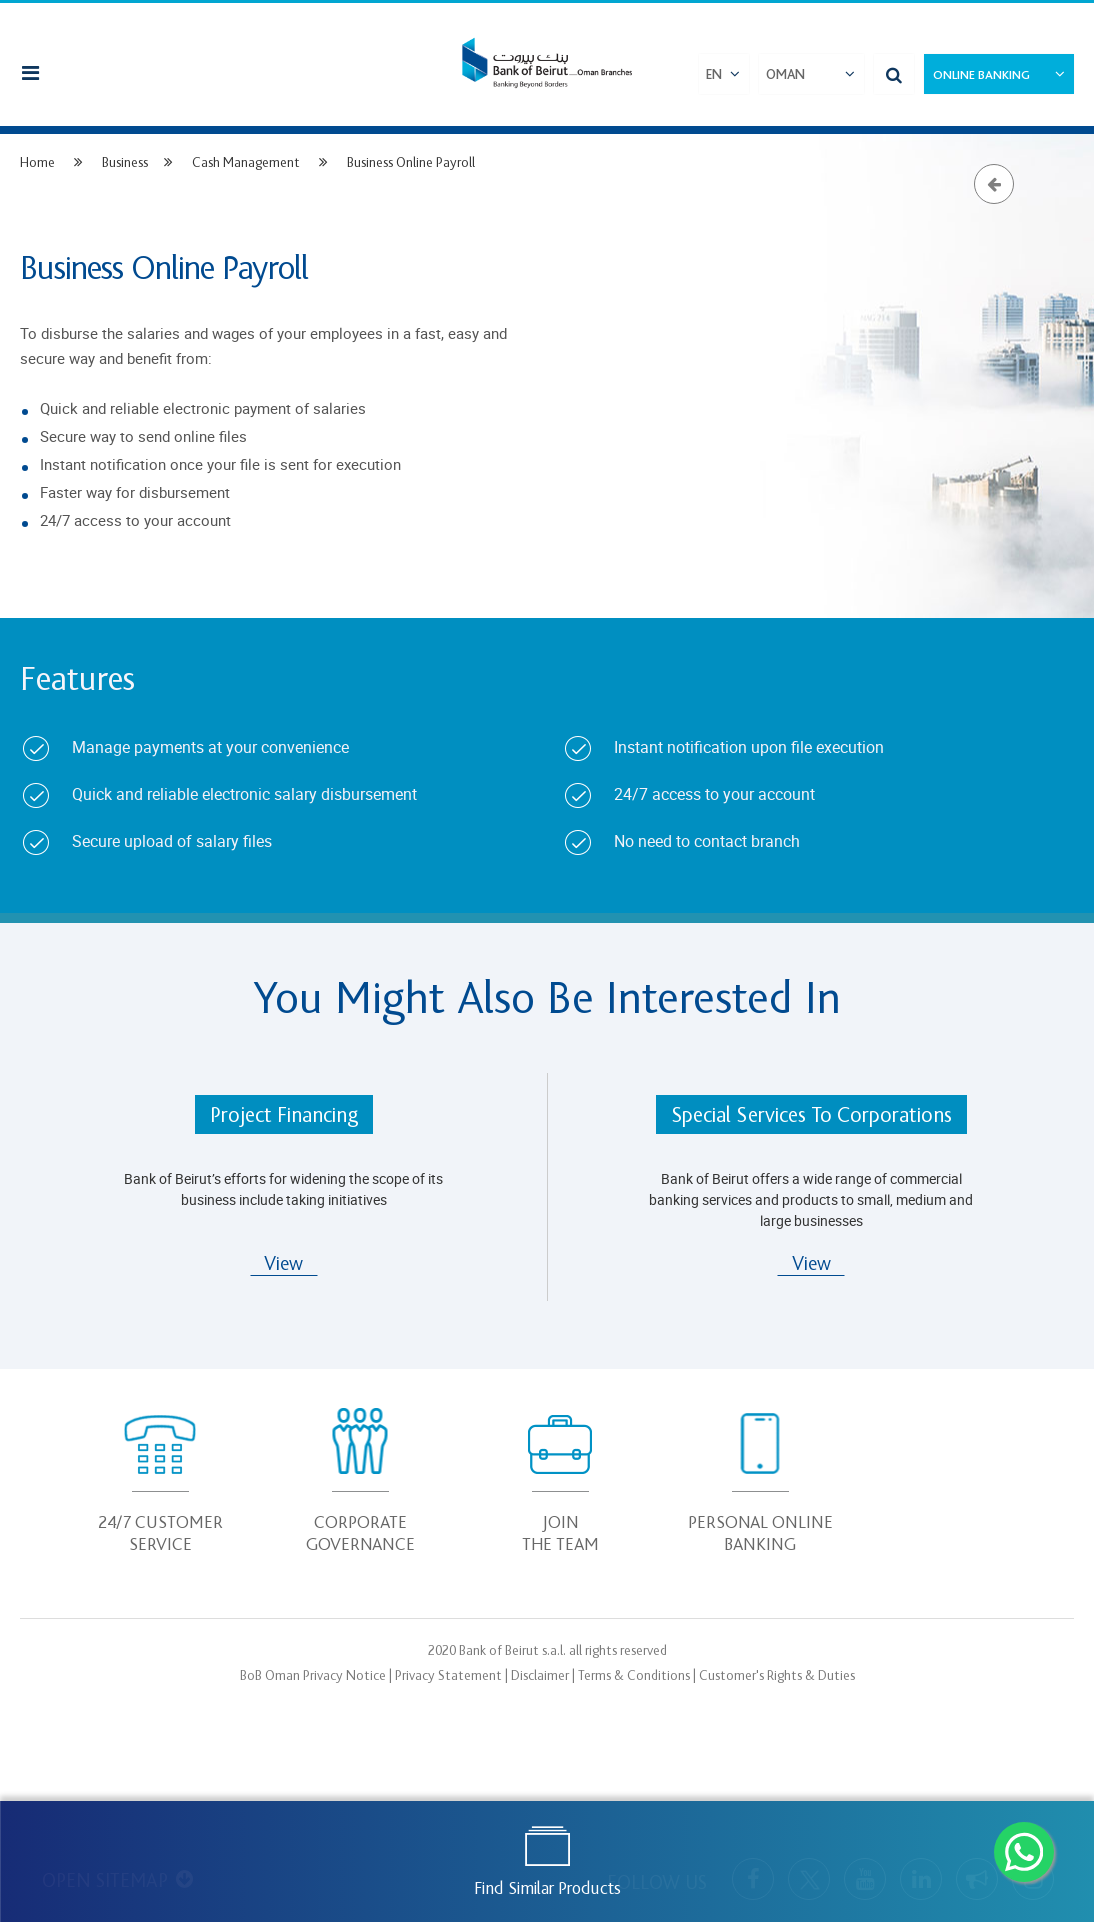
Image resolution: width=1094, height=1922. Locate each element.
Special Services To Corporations (811, 1115)
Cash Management (247, 162)
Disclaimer (540, 1675)
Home (37, 162)
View (283, 1264)
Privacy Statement (448, 1675)
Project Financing (284, 1115)
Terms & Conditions (634, 1675)
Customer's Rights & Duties (777, 1675)
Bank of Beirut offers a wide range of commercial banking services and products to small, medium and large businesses (811, 1199)
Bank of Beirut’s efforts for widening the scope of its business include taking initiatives (283, 1189)
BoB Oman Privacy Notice (313, 1675)
